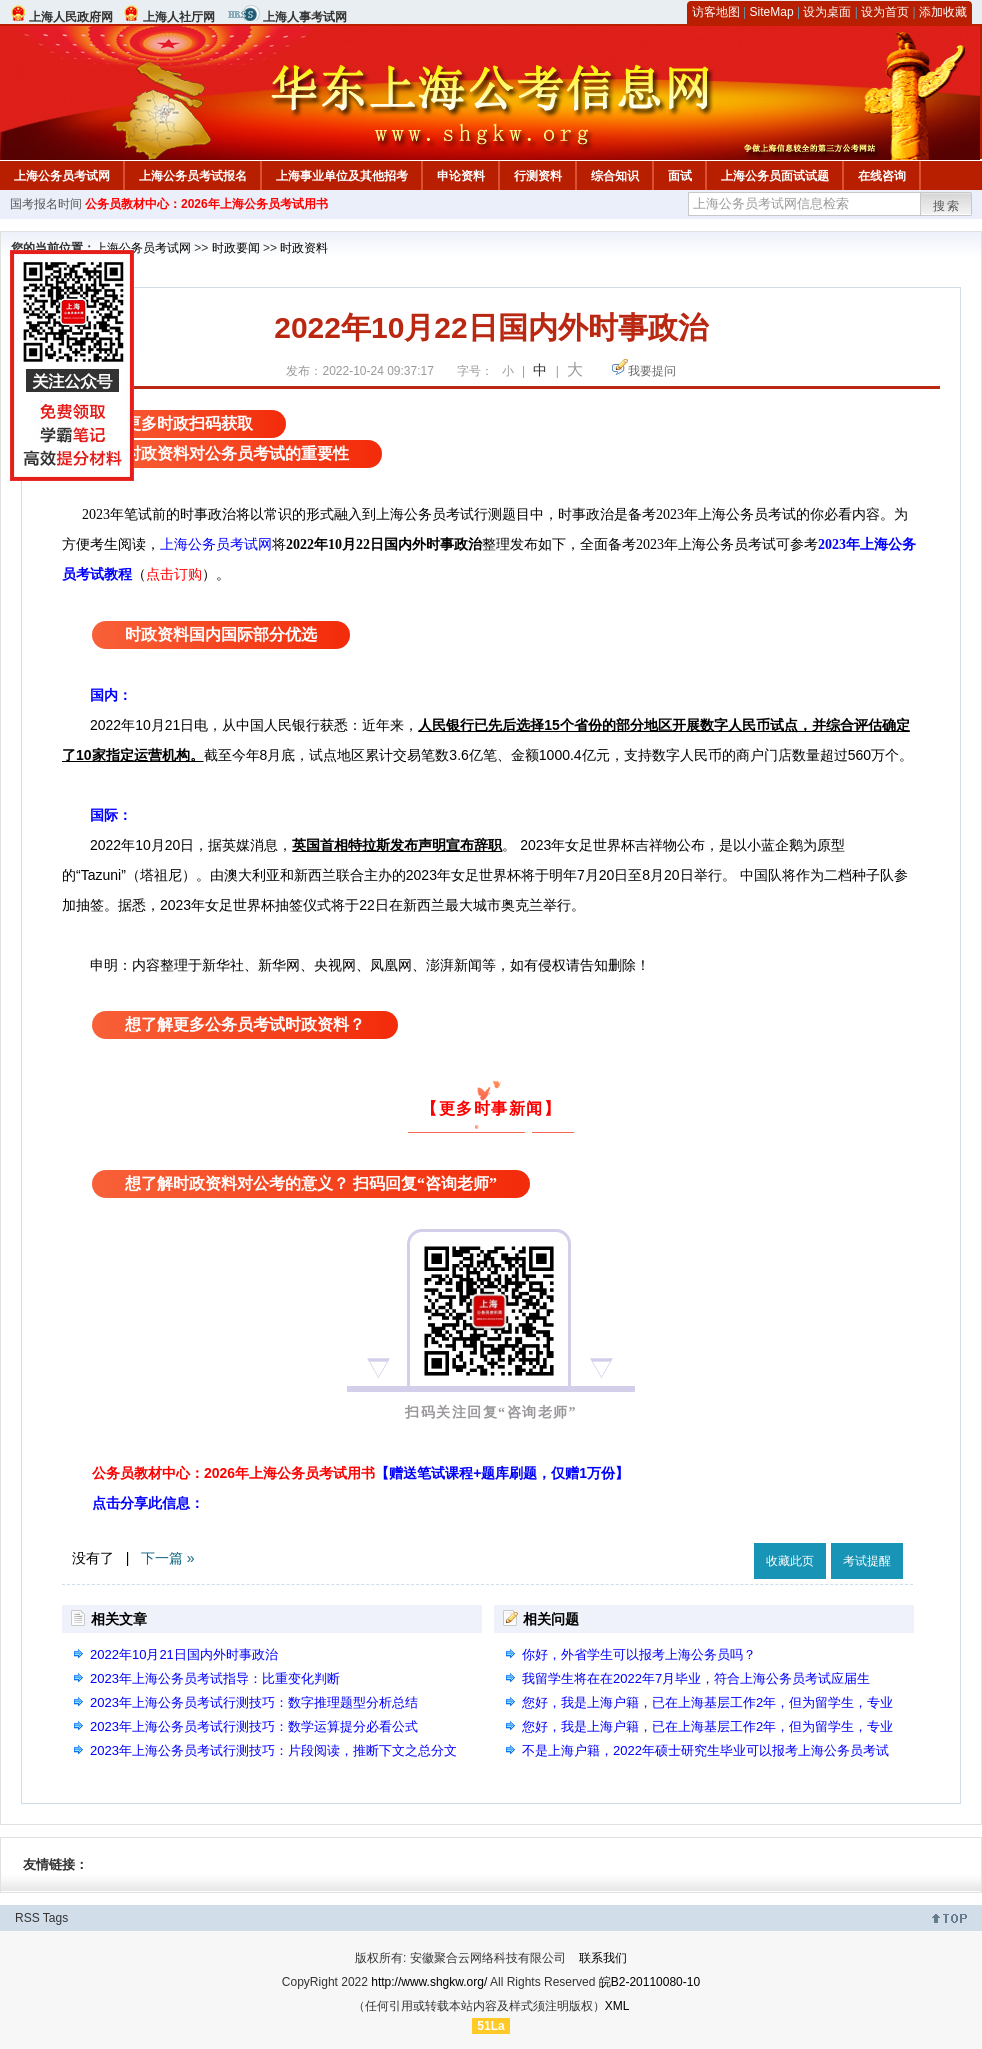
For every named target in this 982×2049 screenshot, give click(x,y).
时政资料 (304, 248)
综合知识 (615, 176)
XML (617, 2006)
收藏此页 (790, 1561)
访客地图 (716, 12)
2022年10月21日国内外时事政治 (184, 1654)
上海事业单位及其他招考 (342, 176)
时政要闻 (236, 248)
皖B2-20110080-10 (649, 1982)
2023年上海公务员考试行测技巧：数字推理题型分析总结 (254, 1702)
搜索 (947, 206)
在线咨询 (882, 176)
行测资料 (538, 176)
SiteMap (772, 12)
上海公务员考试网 (62, 176)
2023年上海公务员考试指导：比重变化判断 (215, 1678)
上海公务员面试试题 (775, 176)
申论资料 (461, 176)
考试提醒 (867, 1561)
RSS (27, 1918)
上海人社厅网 (179, 17)
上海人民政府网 (71, 17)
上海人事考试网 (305, 17)
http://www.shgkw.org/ (429, 1982)
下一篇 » (168, 1558)
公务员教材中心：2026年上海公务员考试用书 (206, 204)
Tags (55, 1918)
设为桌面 (827, 12)
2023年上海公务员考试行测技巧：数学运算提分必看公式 (254, 1726)
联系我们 (603, 1958)
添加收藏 (943, 12)
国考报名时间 (46, 204)
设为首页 (885, 12)
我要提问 (652, 371)
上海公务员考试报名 (193, 176)
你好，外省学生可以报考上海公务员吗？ (639, 1654)
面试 (680, 176)
